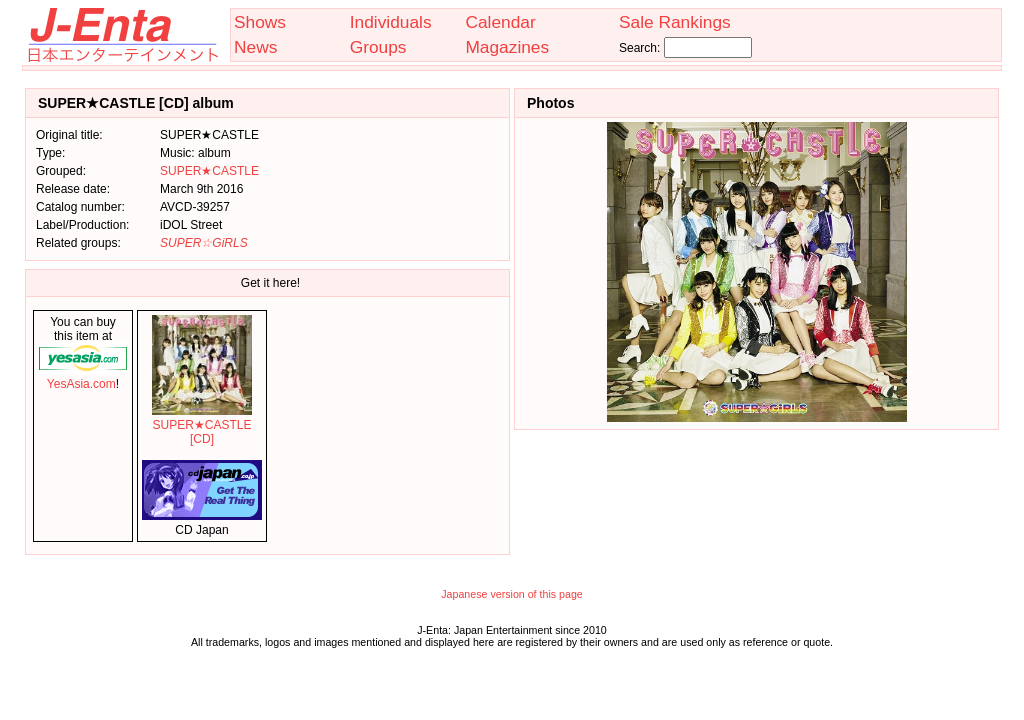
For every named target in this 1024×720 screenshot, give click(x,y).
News (255, 47)
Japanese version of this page (512, 594)
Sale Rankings (675, 22)
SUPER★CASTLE (209, 171)
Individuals (391, 22)
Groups (378, 47)
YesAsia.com (83, 377)
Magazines (507, 47)
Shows (260, 22)
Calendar (500, 22)
